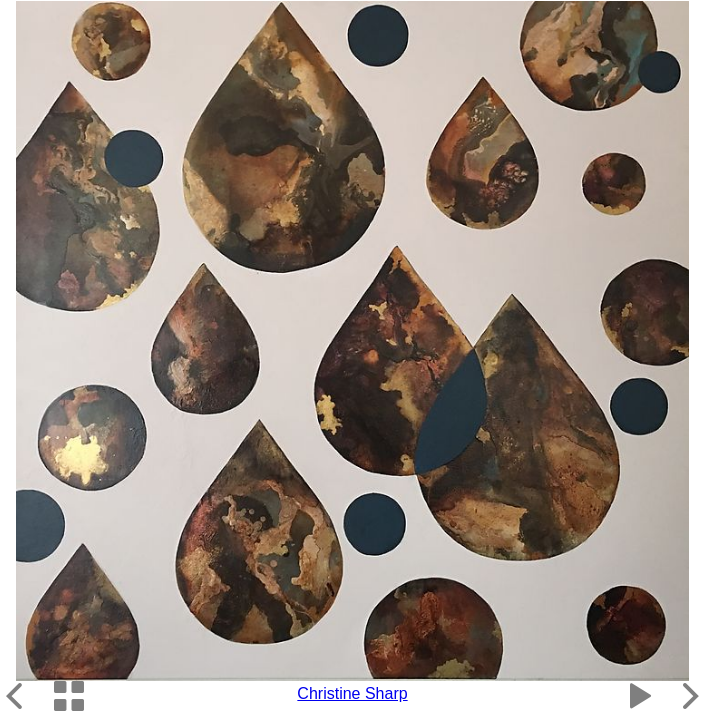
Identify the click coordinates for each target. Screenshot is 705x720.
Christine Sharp (352, 693)
